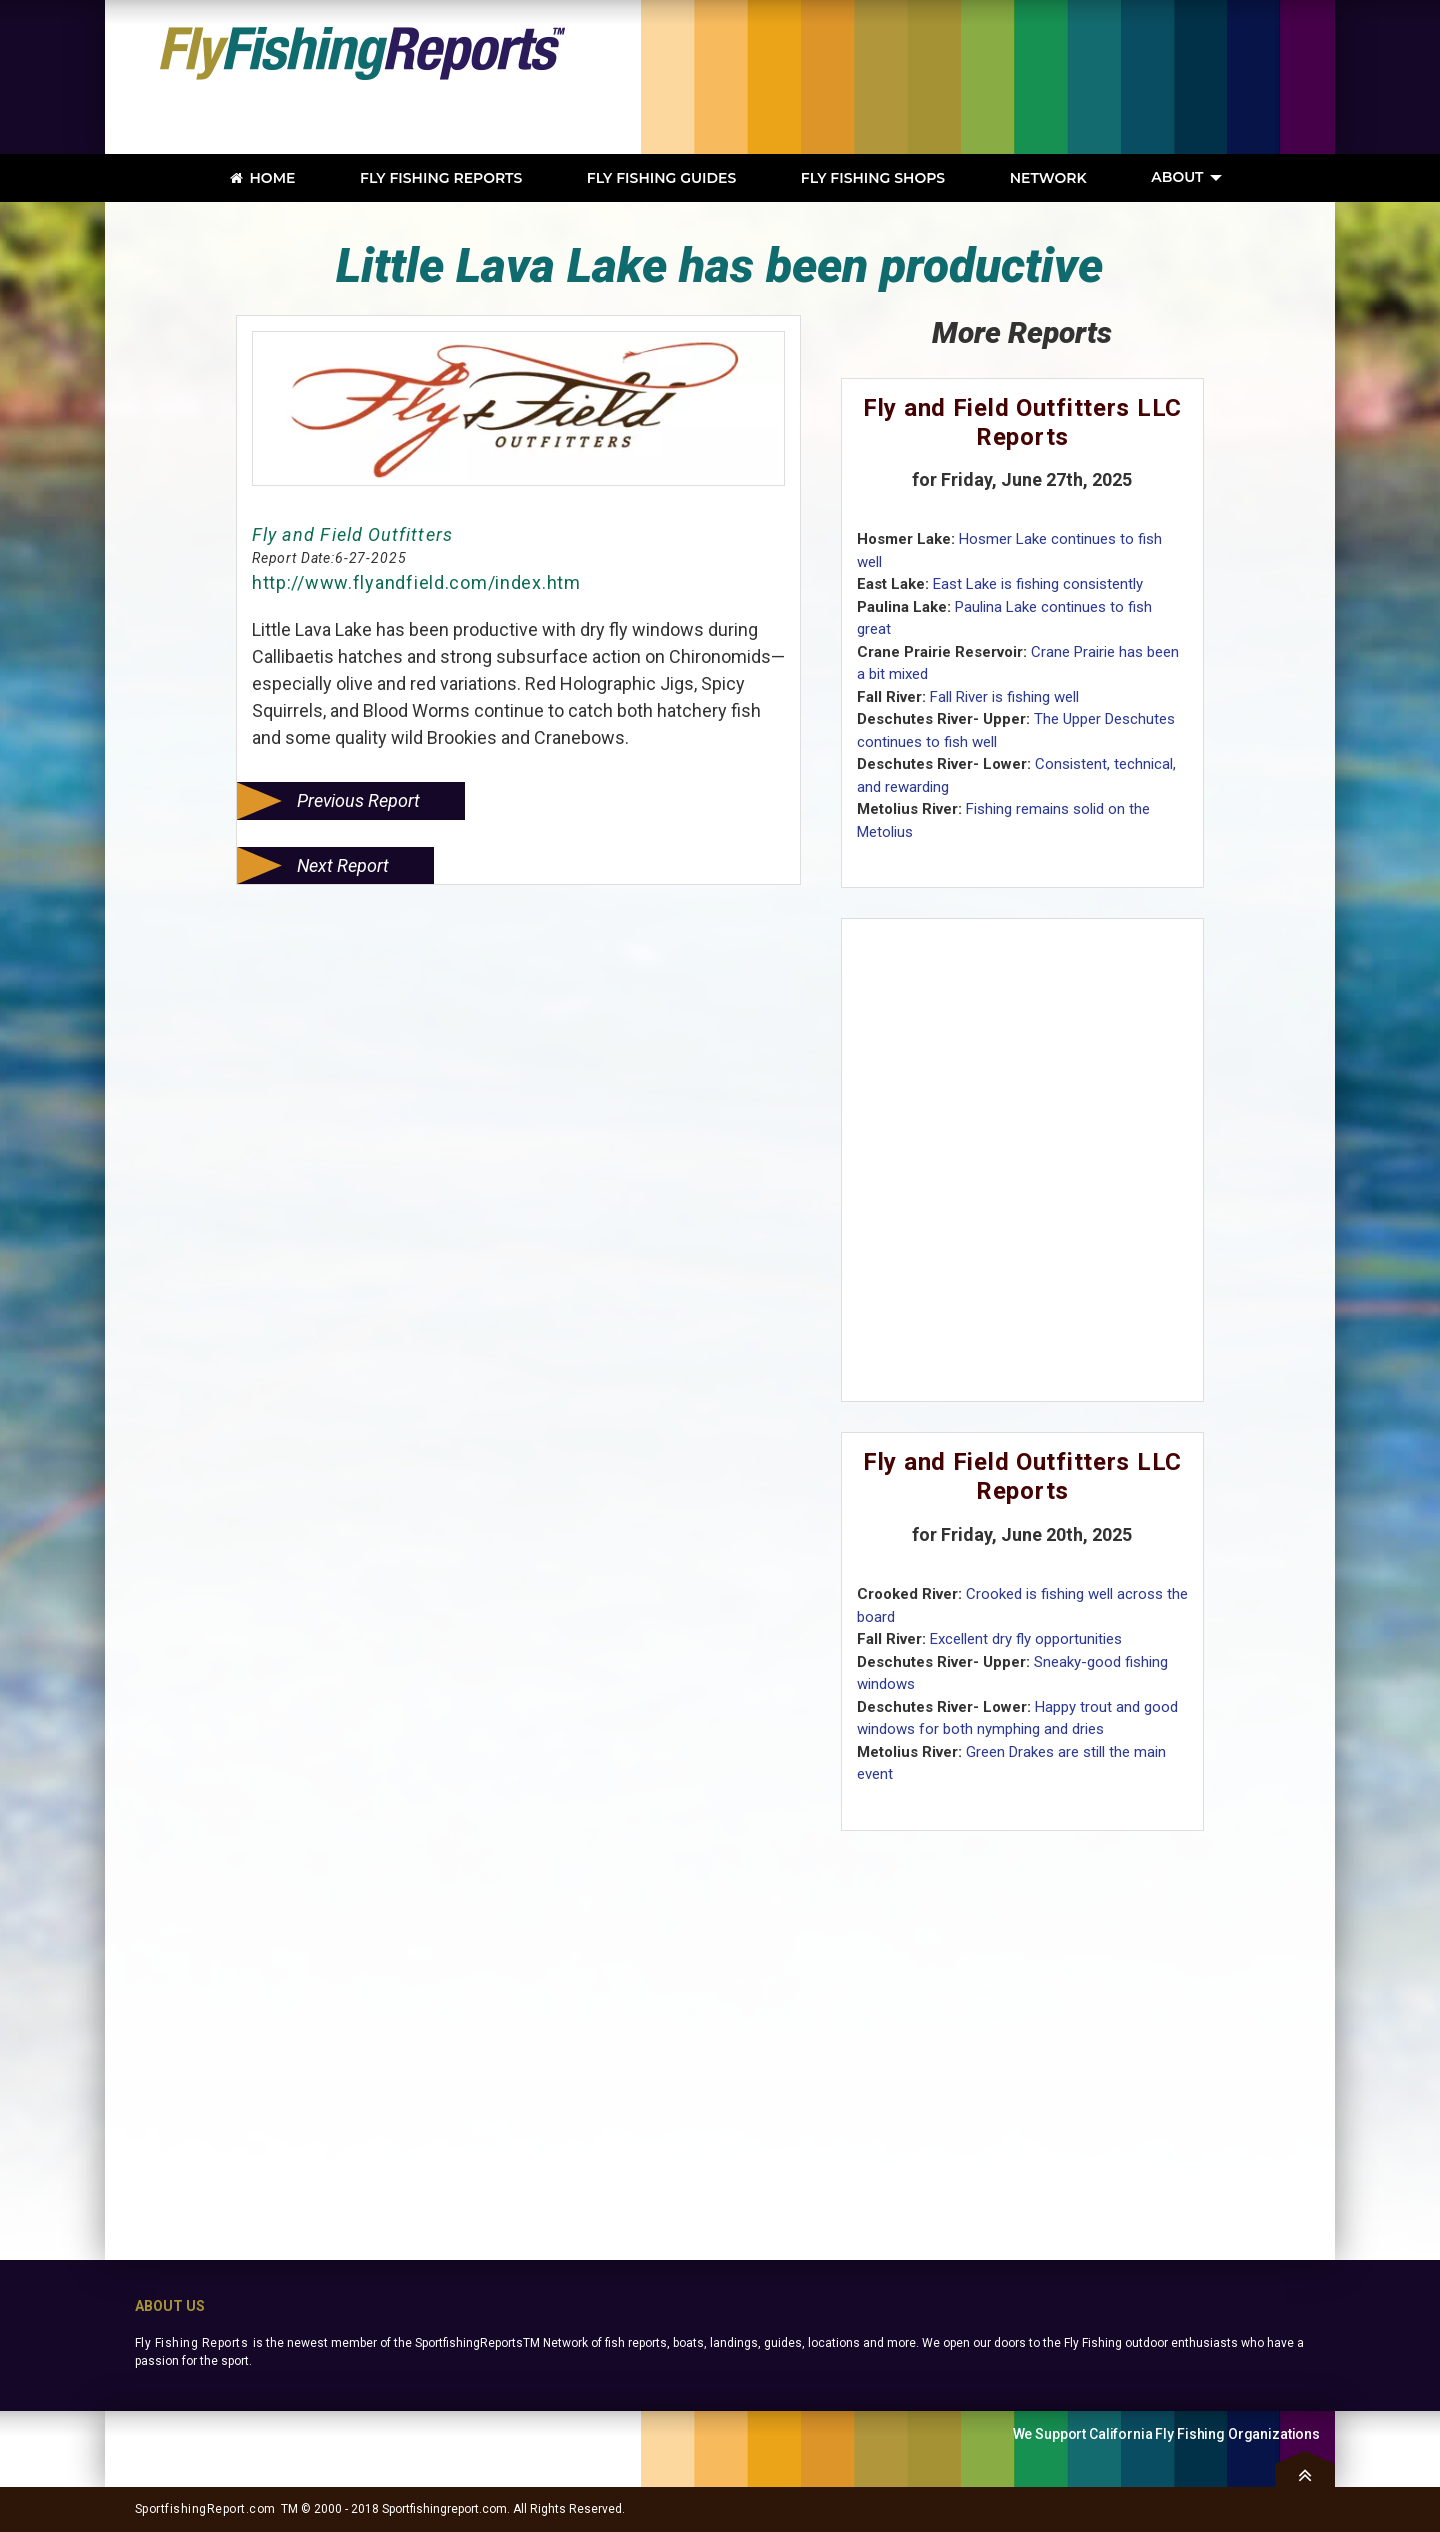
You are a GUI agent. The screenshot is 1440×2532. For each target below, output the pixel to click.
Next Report (343, 865)
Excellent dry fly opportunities (1026, 1639)
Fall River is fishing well (1004, 697)
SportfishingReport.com (205, 2509)
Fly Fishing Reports (191, 2343)
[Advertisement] (1035, 77)
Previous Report (358, 800)
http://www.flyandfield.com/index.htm (416, 582)
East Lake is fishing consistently (1038, 584)
